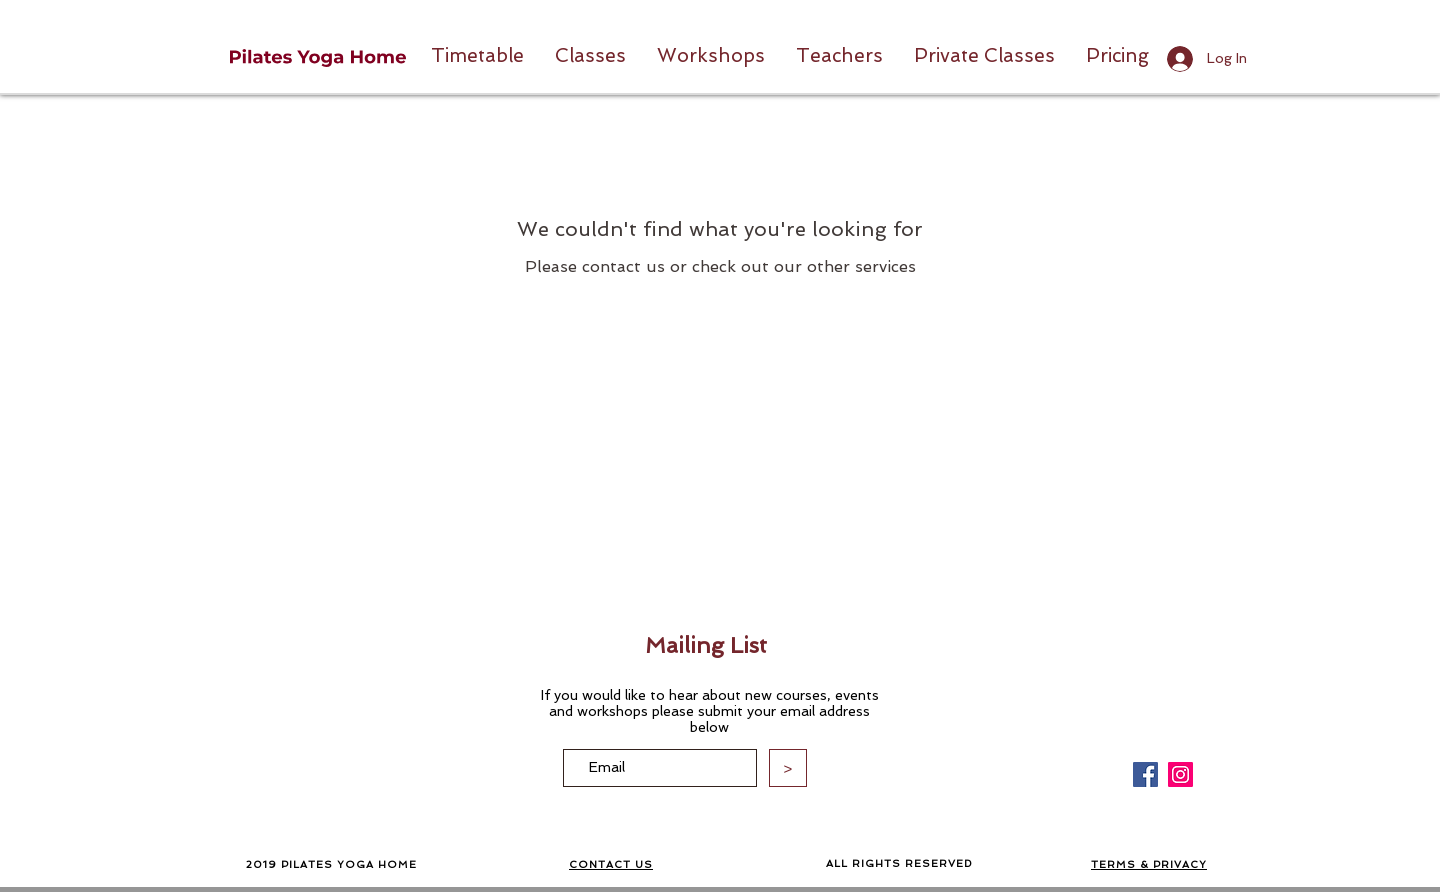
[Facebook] (1145, 774)
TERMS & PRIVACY (1149, 864)
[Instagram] (1180, 774)
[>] (788, 768)
